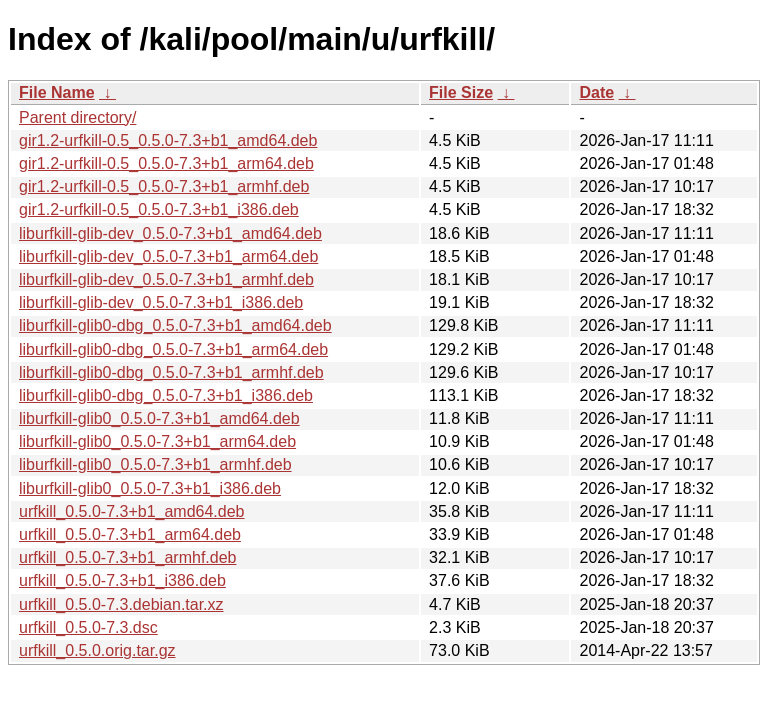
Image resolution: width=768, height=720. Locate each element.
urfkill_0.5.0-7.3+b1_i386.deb (122, 580)
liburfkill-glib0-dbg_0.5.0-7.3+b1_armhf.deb (171, 372)
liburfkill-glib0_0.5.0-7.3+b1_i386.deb (150, 488)
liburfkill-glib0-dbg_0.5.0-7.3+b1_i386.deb (166, 395)
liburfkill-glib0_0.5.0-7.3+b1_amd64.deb (159, 418)
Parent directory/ (77, 117)
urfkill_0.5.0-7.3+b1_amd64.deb (132, 511)
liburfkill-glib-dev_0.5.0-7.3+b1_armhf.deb (166, 279)
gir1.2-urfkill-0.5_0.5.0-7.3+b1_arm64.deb (166, 163)
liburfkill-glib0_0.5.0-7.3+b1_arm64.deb (157, 441)
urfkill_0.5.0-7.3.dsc (88, 627)
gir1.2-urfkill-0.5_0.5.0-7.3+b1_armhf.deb (164, 186)
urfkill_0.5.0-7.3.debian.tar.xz (121, 604)
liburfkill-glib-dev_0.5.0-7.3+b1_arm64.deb (168, 256)
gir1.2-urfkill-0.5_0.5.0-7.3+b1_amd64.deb (168, 140)
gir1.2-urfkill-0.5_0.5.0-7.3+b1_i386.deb (159, 209)
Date (596, 92)
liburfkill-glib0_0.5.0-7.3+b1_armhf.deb (155, 464)
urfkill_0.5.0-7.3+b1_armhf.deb (127, 557)
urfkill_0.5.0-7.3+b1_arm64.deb (130, 534)
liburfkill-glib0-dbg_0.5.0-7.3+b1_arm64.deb (173, 349)
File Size (461, 92)
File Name (57, 92)
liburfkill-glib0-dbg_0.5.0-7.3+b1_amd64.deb (175, 325)
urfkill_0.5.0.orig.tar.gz (97, 650)
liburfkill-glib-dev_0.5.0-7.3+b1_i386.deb (161, 302)
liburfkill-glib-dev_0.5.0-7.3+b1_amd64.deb (170, 233)
